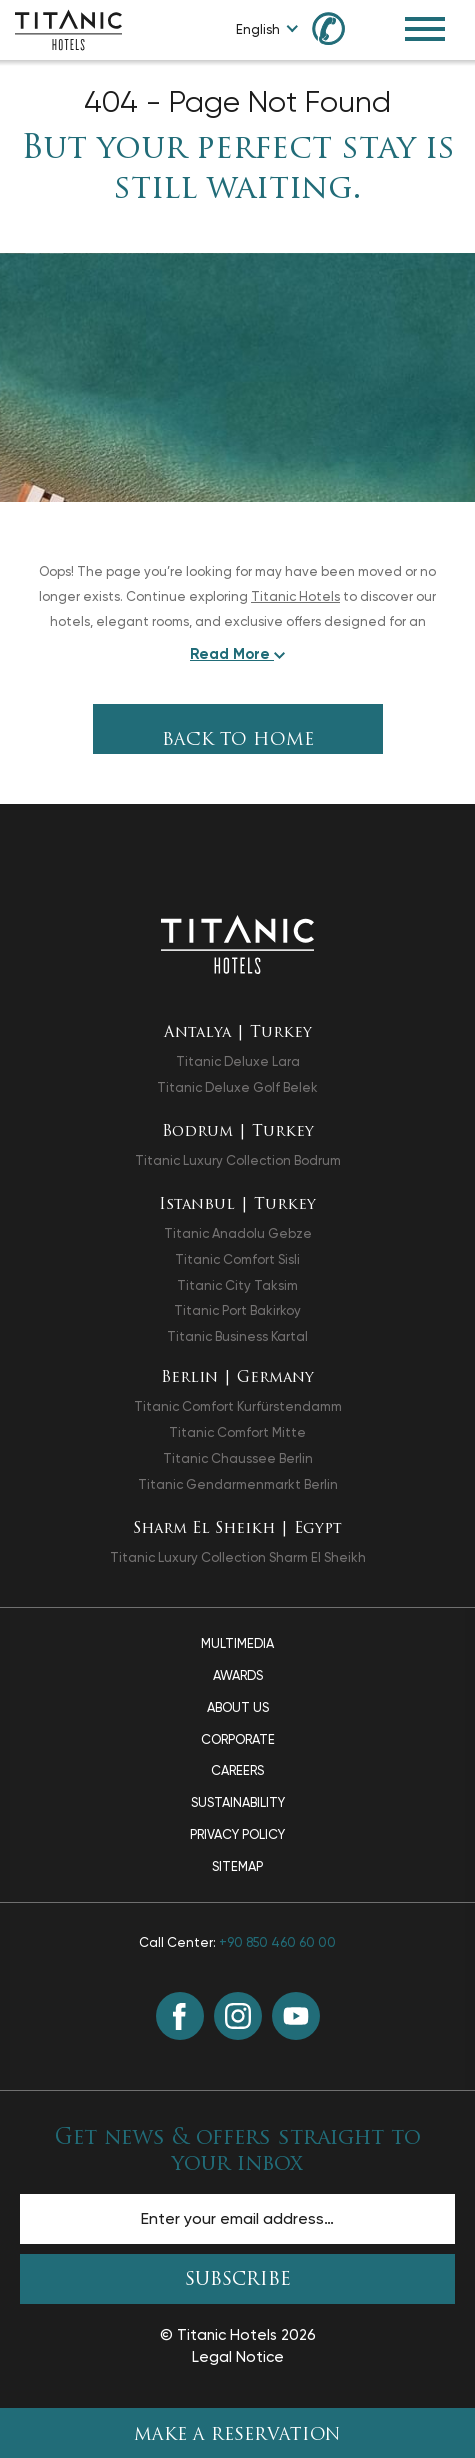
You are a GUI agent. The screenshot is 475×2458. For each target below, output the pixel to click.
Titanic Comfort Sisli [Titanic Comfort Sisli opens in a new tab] (237, 1259)
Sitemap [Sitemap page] (237, 1866)
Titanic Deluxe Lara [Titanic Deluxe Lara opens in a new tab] (238, 1061)
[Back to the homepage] (237, 943)
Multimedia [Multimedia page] (237, 1643)
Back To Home (238, 740)
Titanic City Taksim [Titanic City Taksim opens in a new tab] (237, 1285)
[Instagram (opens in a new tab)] (238, 2016)
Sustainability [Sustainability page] (238, 1802)
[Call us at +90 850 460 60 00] (340, 27)
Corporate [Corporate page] (238, 1739)
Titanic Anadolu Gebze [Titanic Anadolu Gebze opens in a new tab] (238, 1233)
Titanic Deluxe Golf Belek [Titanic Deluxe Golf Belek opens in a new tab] (237, 1087)
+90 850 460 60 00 (277, 1942)
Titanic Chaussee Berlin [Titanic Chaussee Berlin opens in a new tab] (238, 1458)
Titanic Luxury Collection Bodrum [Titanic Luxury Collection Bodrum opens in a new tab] (238, 1160)
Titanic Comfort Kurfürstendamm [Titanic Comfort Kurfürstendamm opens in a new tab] (238, 1406)
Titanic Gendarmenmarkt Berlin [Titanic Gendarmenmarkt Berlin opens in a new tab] (238, 1484)
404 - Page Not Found (237, 102)
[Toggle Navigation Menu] (425, 29)
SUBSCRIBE (238, 2280)
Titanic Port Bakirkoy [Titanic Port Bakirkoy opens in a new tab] (237, 1310)
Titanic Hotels (295, 596)
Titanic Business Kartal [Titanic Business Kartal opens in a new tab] (237, 1336)
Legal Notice (238, 2357)
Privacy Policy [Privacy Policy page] (237, 1834)
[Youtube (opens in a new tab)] (296, 2016)
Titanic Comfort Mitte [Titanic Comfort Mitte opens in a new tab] (237, 1432)
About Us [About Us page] (238, 1707)
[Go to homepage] (68, 28)
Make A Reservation (237, 2435)
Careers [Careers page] (237, 1770)
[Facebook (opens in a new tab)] (180, 2016)
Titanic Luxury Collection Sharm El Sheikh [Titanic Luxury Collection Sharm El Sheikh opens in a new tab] (238, 1557)
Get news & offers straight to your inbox (238, 2151)
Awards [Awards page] (238, 1675)
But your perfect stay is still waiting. (238, 170)
